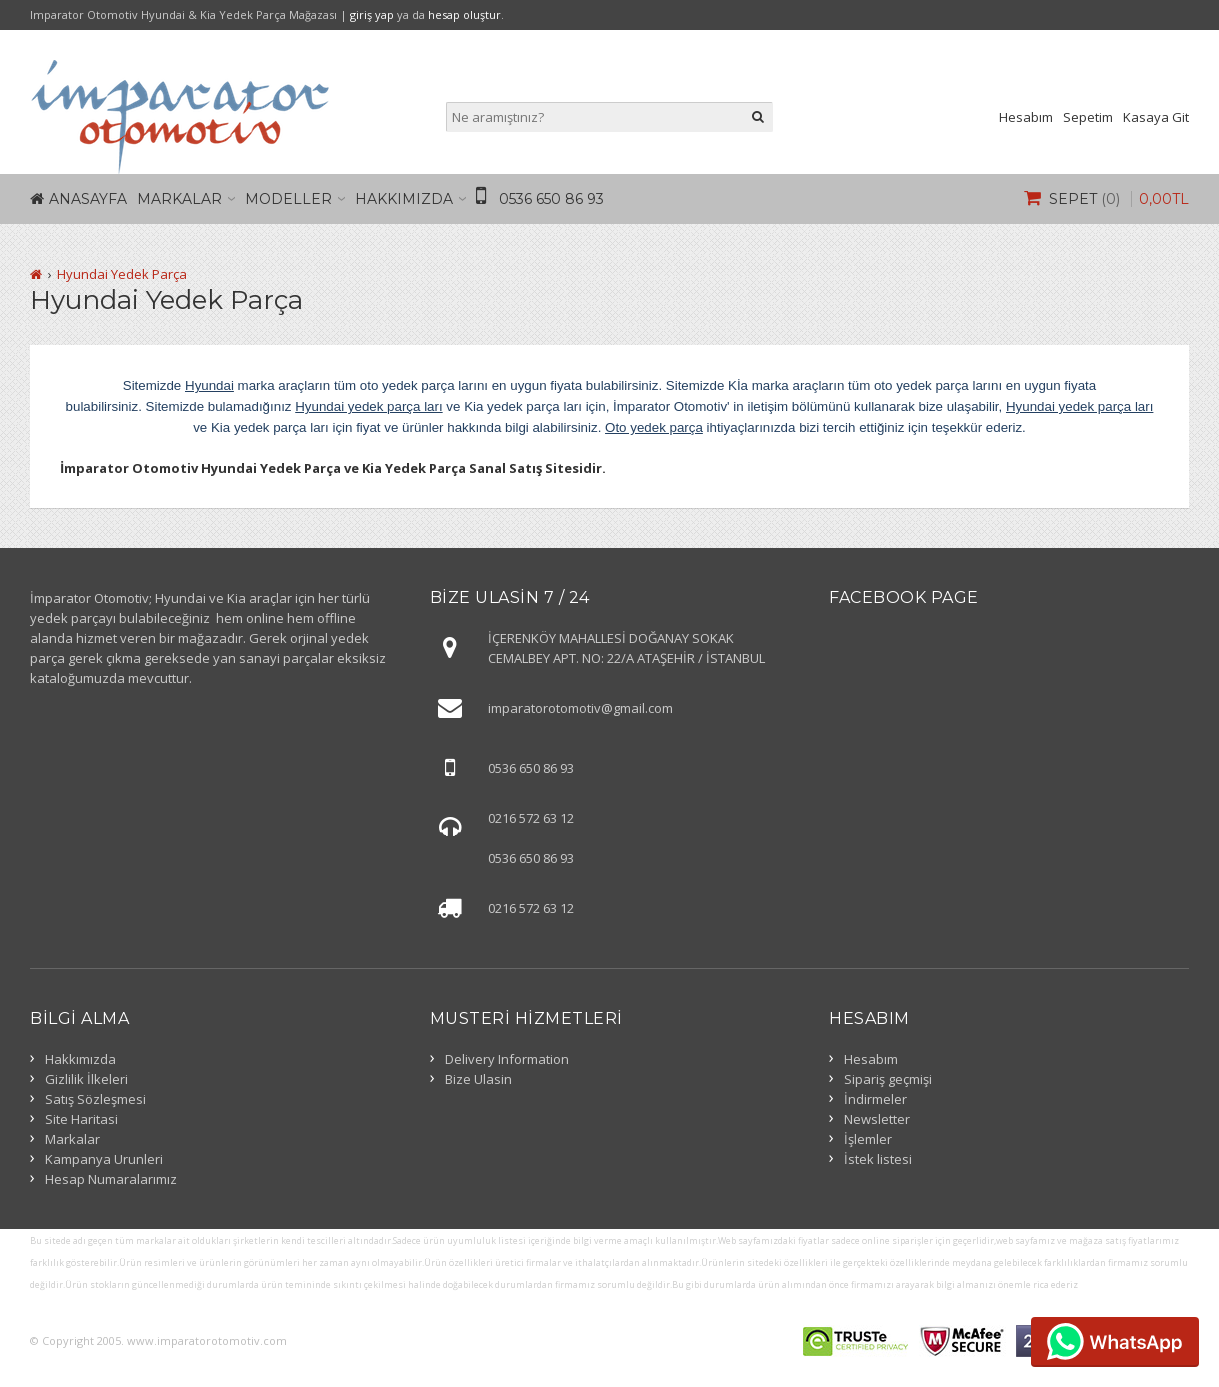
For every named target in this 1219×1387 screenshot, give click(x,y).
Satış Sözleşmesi (95, 1099)
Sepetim (1088, 117)
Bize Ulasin (478, 1079)
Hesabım (1026, 117)
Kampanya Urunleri (104, 1159)
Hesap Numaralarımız (111, 1179)
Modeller (288, 199)
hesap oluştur (464, 14)
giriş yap (372, 14)
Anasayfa (88, 199)
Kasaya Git (1156, 117)
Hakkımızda (404, 199)
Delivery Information (507, 1059)
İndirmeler (875, 1099)
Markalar (179, 199)
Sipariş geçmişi (888, 1079)
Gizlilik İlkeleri (86, 1079)
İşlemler (868, 1139)
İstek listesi (878, 1159)
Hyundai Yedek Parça (122, 274)
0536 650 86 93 (551, 199)
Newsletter (877, 1119)
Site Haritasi (81, 1119)
